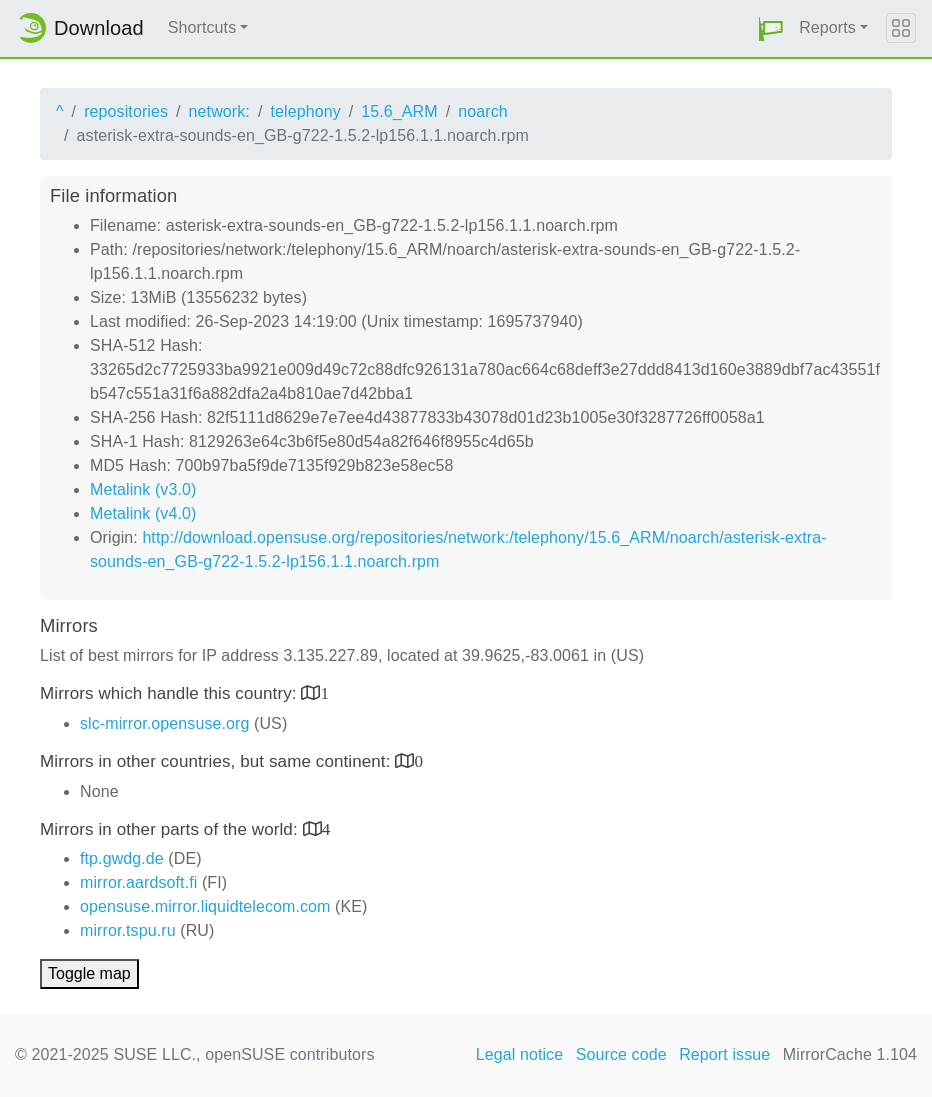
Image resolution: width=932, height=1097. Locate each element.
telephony (305, 111)
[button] (771, 28)
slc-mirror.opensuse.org (164, 723)
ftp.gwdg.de (122, 858)
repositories (126, 111)
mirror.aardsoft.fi (138, 882)
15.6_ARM (399, 111)
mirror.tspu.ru (128, 930)
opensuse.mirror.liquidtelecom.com (205, 906)
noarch (483, 111)
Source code (621, 1054)
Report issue (724, 1054)
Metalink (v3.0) (143, 489)
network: (219, 111)
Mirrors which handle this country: (170, 693)
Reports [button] (827, 27)
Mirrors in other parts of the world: (171, 829)
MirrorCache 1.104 (850, 1054)
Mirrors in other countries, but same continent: (217, 761)
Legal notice (520, 1054)
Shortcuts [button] (202, 27)
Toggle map (89, 973)
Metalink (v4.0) (143, 513)
